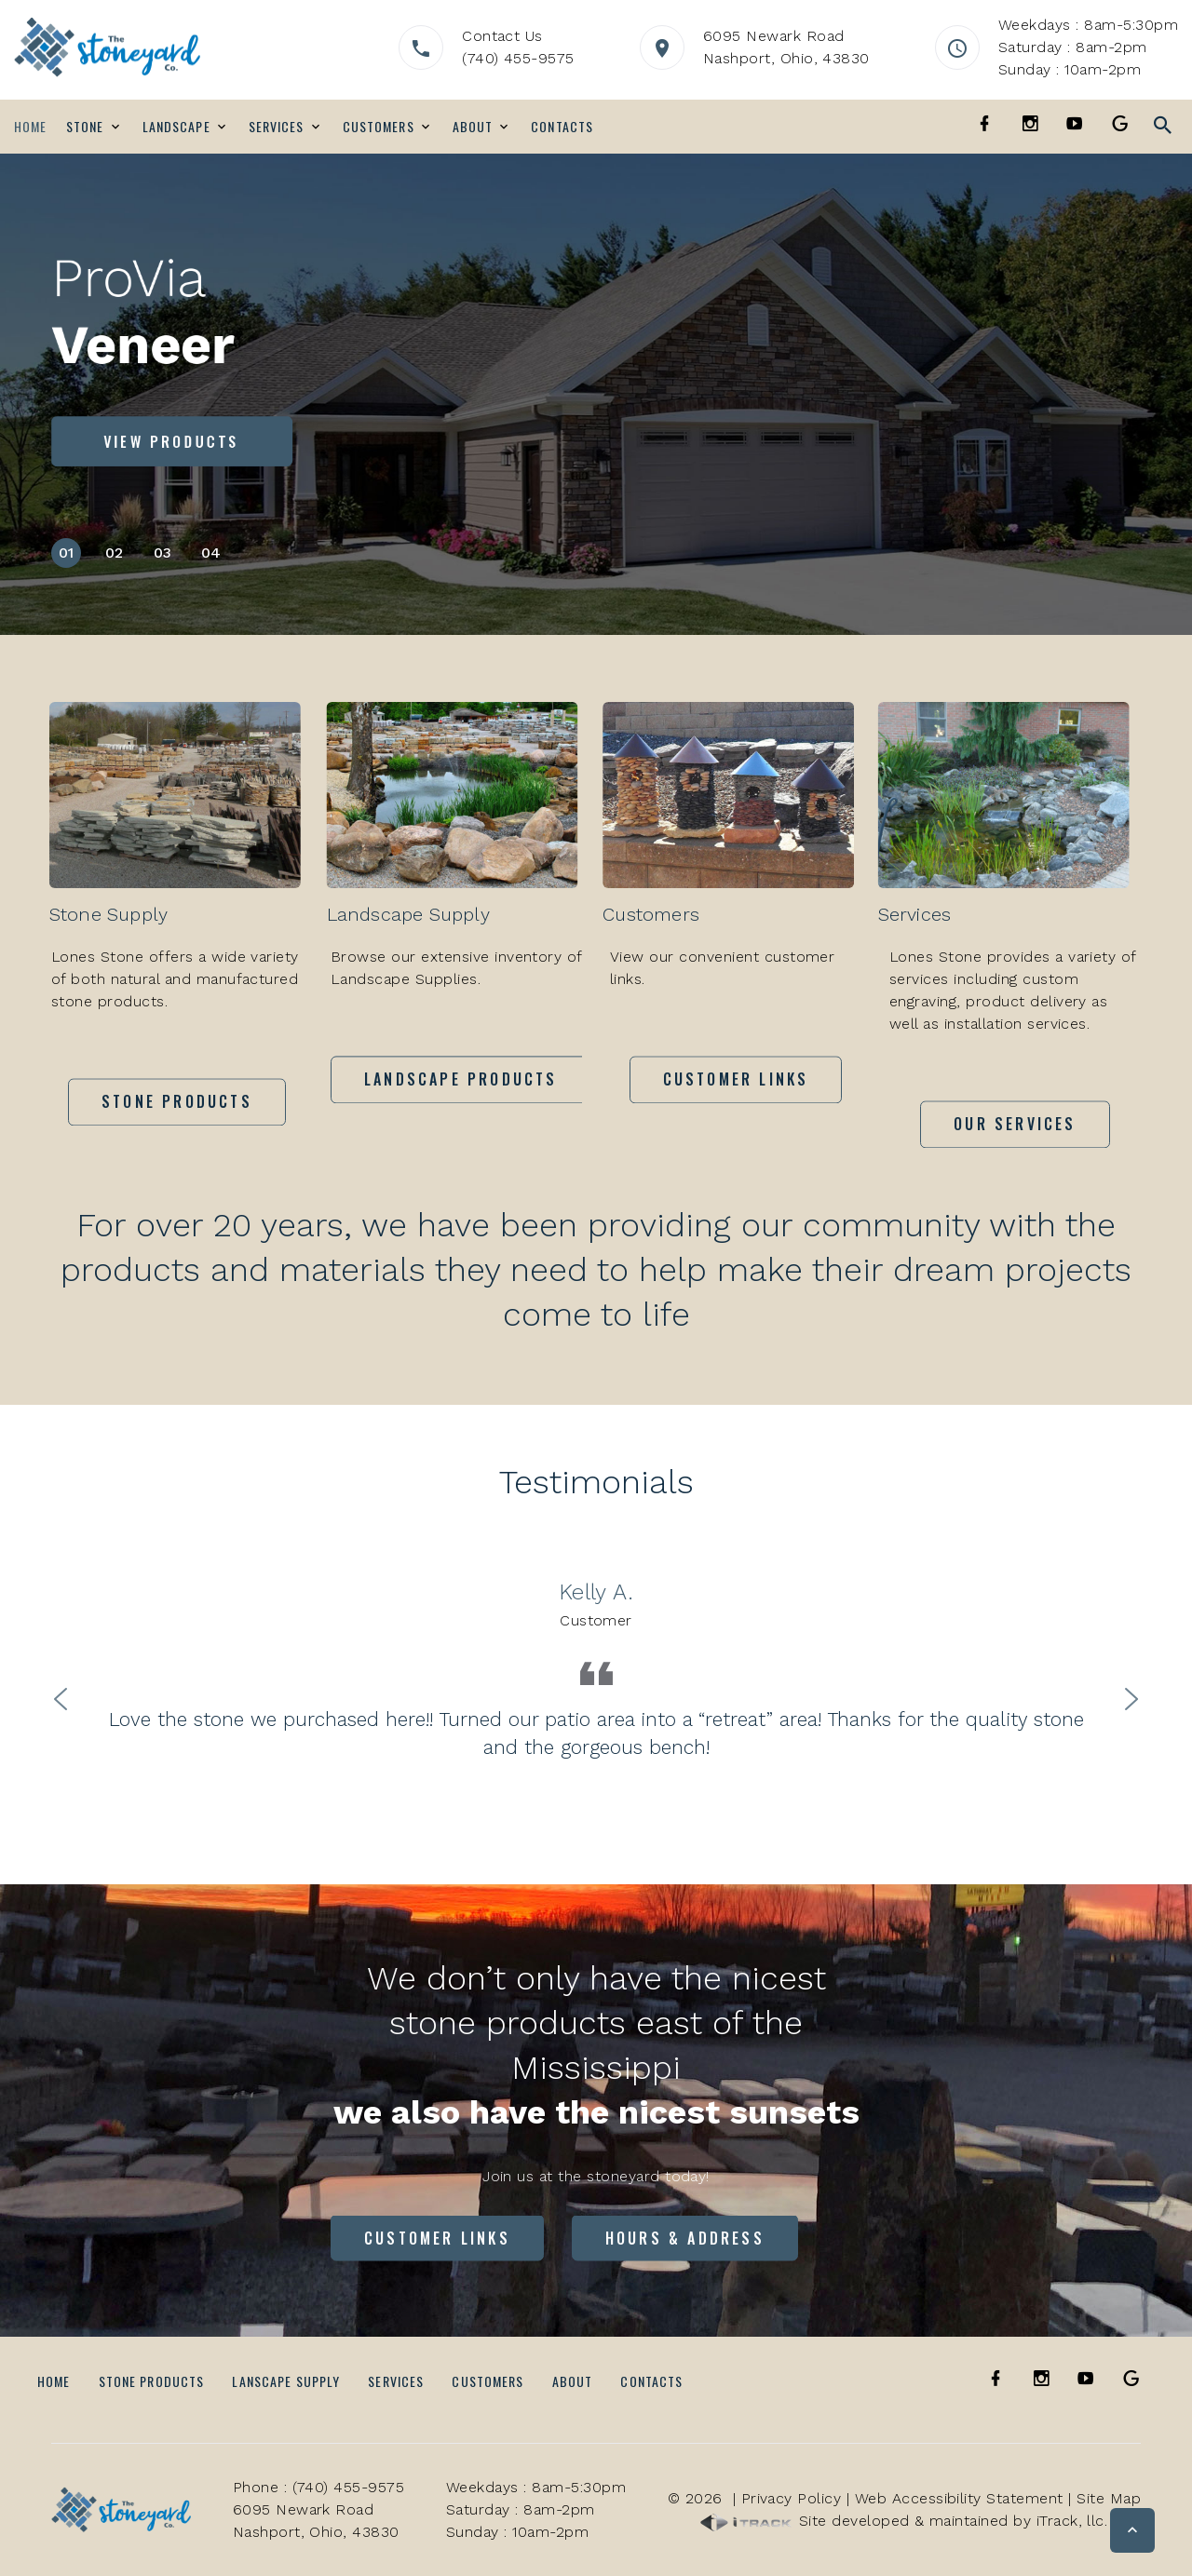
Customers (378, 126)
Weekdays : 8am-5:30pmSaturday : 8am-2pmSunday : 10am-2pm (1088, 47)
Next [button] (1131, 1697)
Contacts (562, 126)
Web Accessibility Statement (959, 2498)
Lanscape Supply (286, 2381)
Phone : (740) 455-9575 (319, 2487)
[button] (1132, 2530)
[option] (596, 1668)
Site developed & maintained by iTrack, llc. (903, 2520)
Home (30, 126)
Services (277, 126)
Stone (85, 126)
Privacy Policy (791, 2498)
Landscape (176, 126)
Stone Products (152, 2381)
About (473, 126)
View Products (171, 441)
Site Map (1109, 2498)
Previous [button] (60, 1697)
